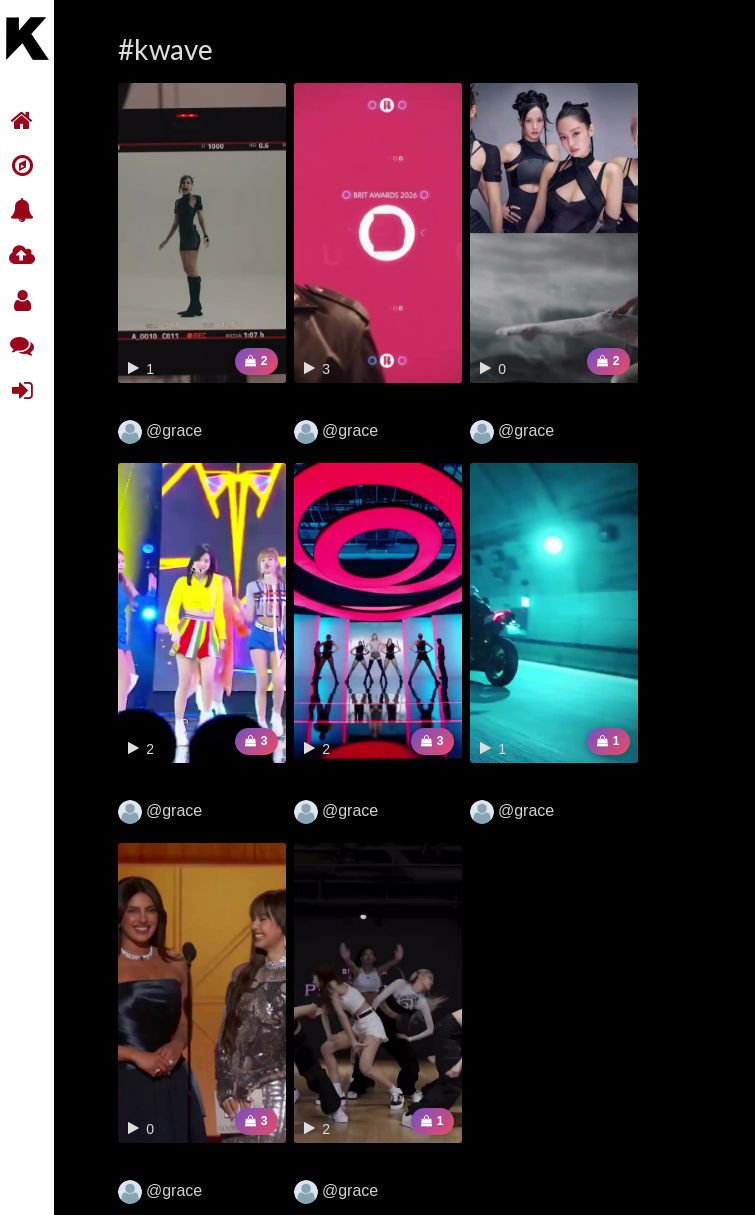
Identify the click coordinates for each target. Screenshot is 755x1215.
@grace (160, 432)
